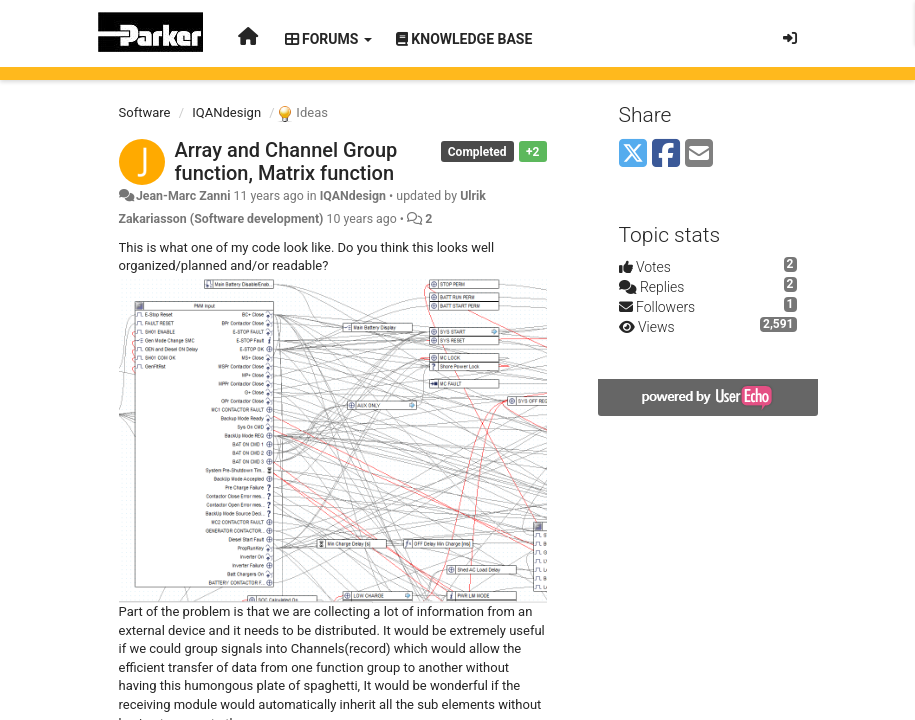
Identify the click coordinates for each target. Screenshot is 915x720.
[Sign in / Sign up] (790, 38)
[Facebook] (666, 154)
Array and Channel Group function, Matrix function (286, 161)
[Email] (699, 154)
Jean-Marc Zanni (183, 196)
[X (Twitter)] (633, 154)
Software (145, 112)
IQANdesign (226, 112)
